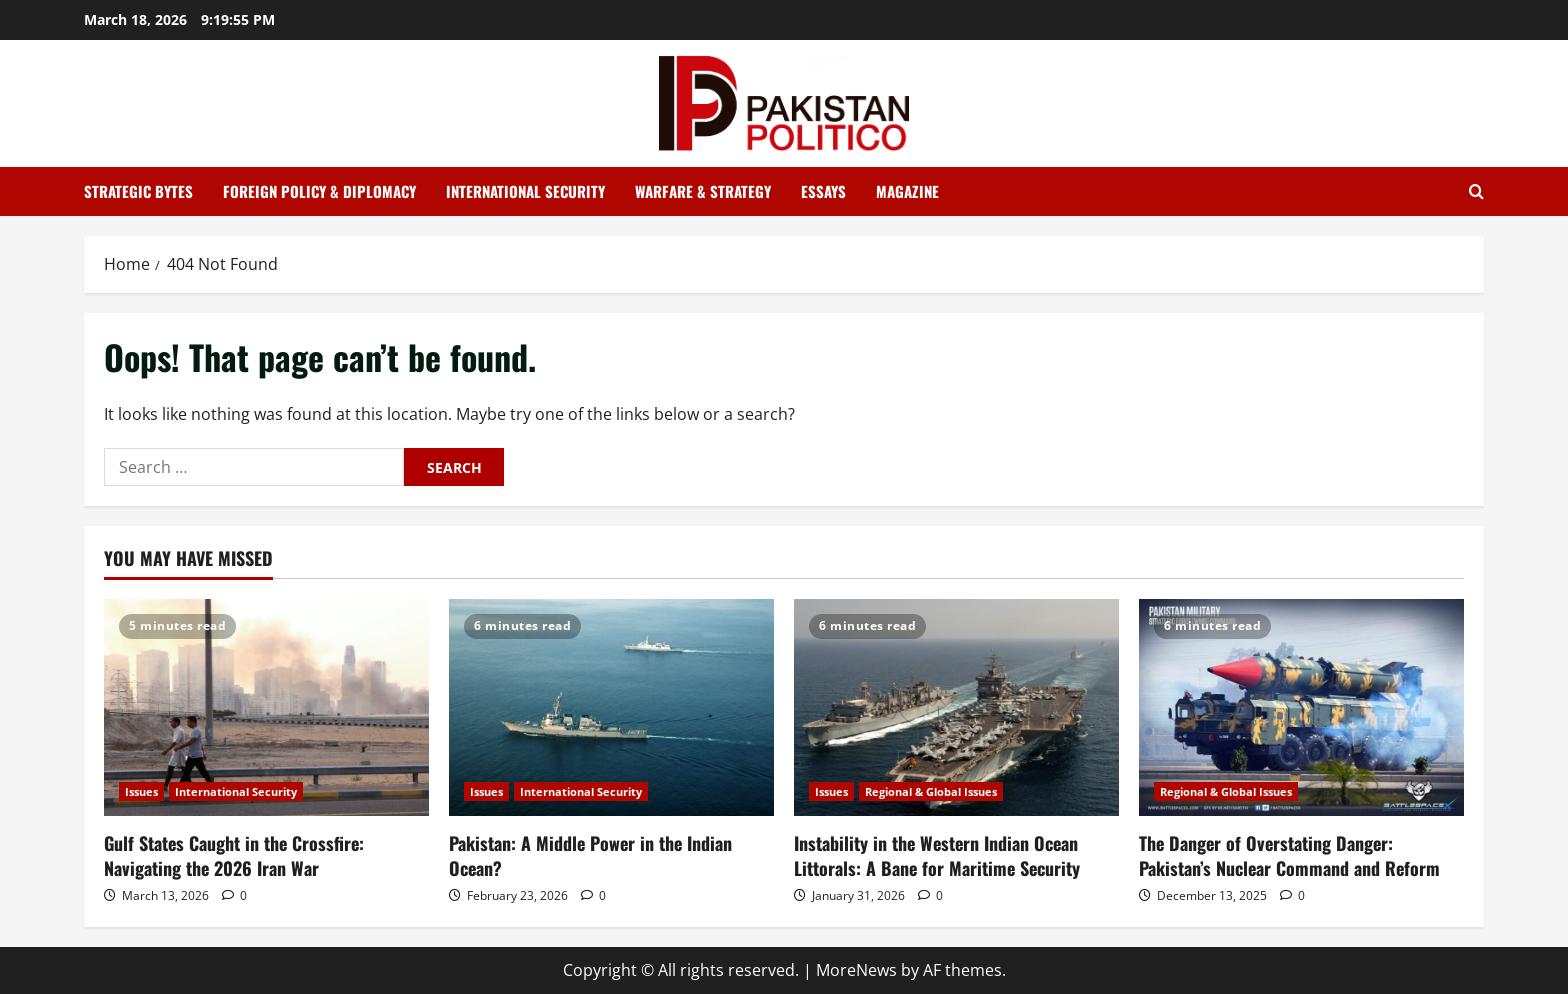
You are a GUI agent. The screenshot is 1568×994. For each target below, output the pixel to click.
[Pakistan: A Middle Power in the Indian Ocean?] (611, 707)
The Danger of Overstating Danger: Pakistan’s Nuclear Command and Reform (1289, 855)
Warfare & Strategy (703, 191)
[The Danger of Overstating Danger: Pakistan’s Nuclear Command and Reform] (1301, 707)
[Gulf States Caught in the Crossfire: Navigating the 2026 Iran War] (266, 707)
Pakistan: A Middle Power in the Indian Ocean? (590, 855)
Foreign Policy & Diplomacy (319, 191)
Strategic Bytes (138, 191)
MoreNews (856, 970)
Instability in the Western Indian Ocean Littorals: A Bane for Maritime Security (937, 855)
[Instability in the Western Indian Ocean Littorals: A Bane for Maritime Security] (956, 707)
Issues (141, 791)
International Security (525, 191)
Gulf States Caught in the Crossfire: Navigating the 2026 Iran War (234, 855)
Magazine (907, 191)
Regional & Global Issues (931, 791)
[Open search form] (1476, 192)
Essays (823, 191)
